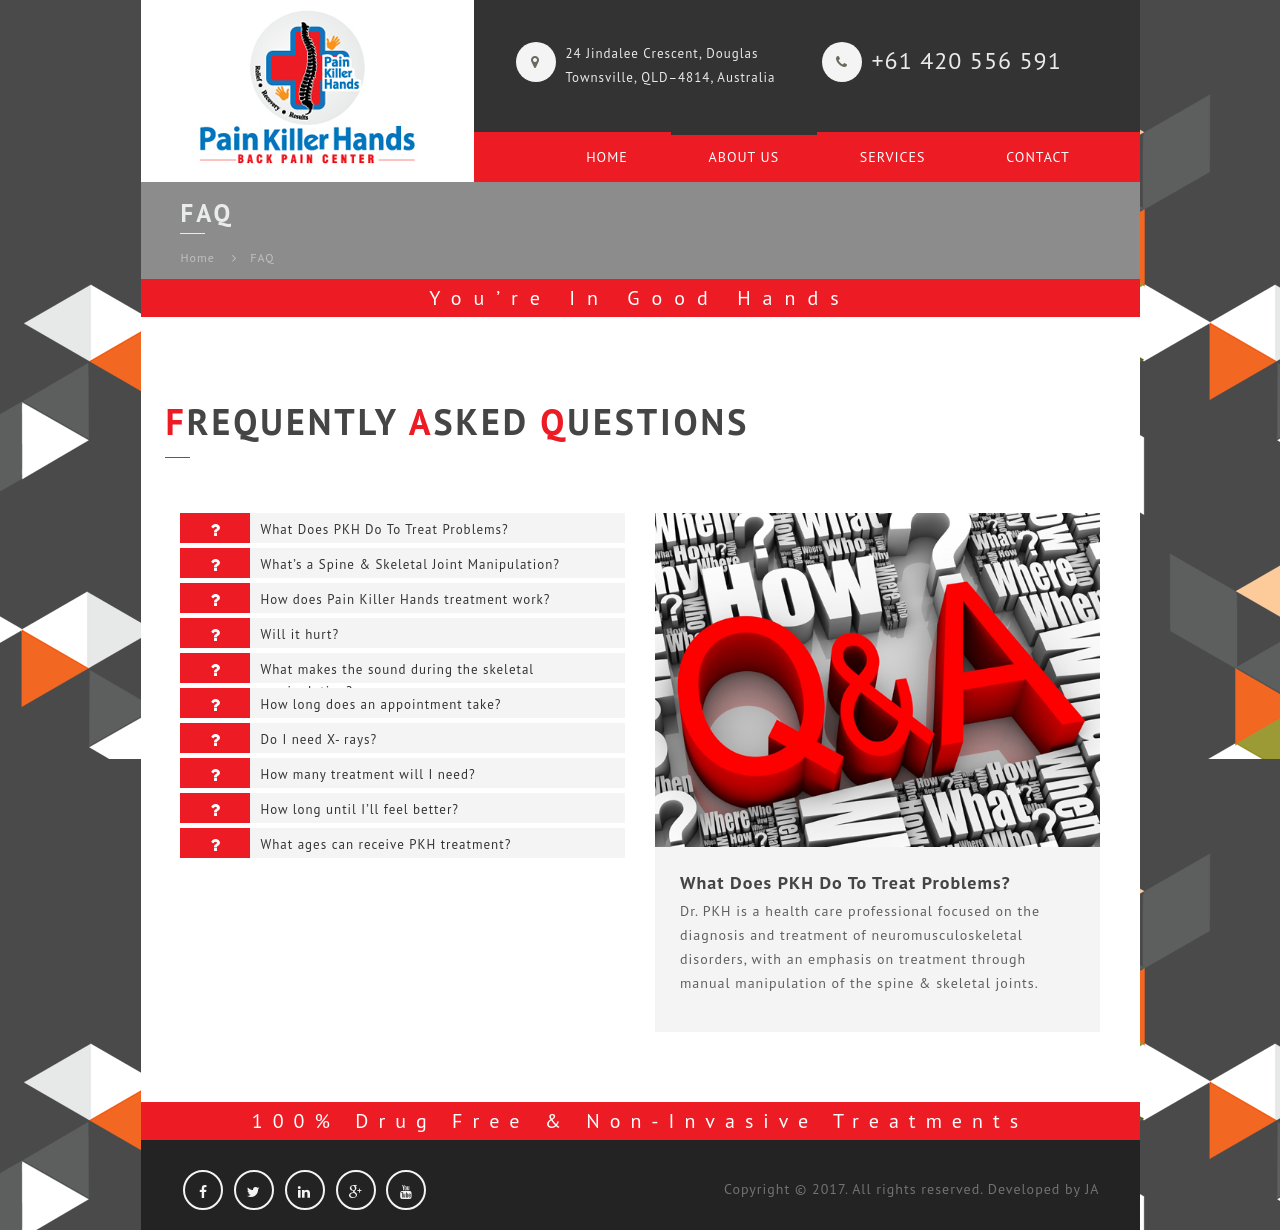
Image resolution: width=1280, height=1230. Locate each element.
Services (893, 157)
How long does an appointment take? (340, 703)
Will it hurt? (259, 633)
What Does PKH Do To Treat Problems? (344, 528)
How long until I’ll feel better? (319, 808)
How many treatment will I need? (327, 773)
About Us (744, 157)
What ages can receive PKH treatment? (345, 843)
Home (607, 157)
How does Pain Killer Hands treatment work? (365, 598)
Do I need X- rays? (278, 738)
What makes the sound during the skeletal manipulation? (357, 668)
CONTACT (1038, 157)
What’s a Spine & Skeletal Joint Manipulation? (370, 563)
